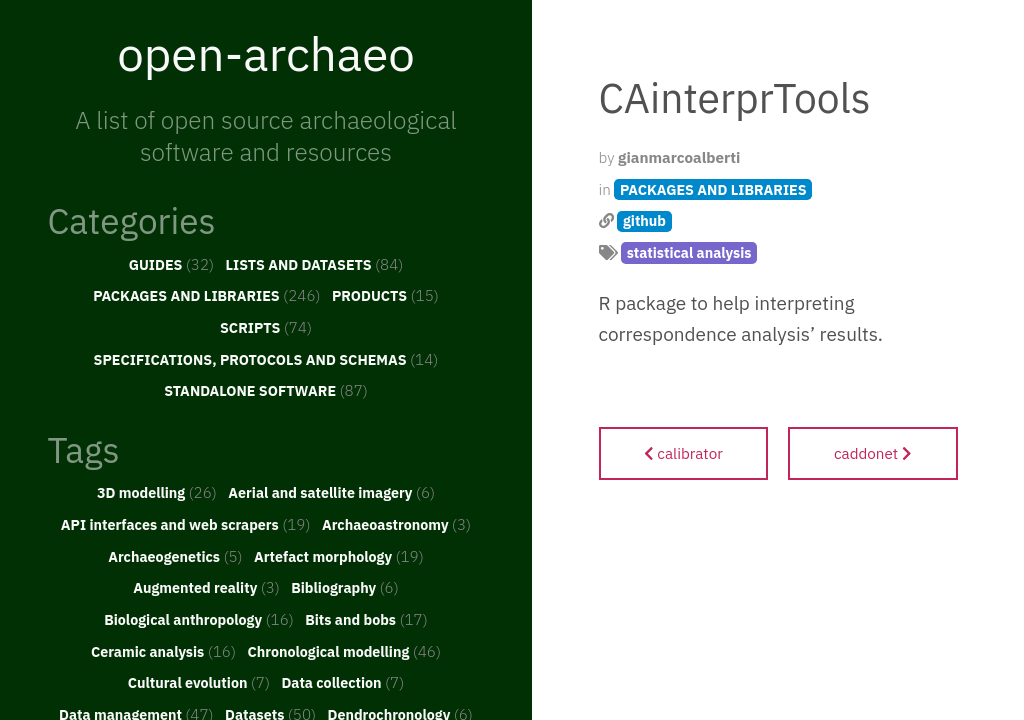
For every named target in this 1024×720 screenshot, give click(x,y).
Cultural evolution (199, 682)
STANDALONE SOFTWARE (266, 390)
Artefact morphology (339, 556)
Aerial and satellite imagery (331, 492)
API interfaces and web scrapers (186, 524)
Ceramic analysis (163, 651)
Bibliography (345, 587)
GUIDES (172, 264)
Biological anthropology (199, 619)
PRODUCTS (385, 295)
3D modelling (157, 492)
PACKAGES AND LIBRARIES (206, 295)
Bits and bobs (366, 619)
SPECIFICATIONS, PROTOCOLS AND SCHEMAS (266, 359)
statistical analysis (689, 252)
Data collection (342, 682)
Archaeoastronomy (396, 524)
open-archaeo (266, 53)
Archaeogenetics (175, 556)
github (644, 220)
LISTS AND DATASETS (315, 264)
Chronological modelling (344, 651)
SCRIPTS (266, 327)
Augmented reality (206, 587)
